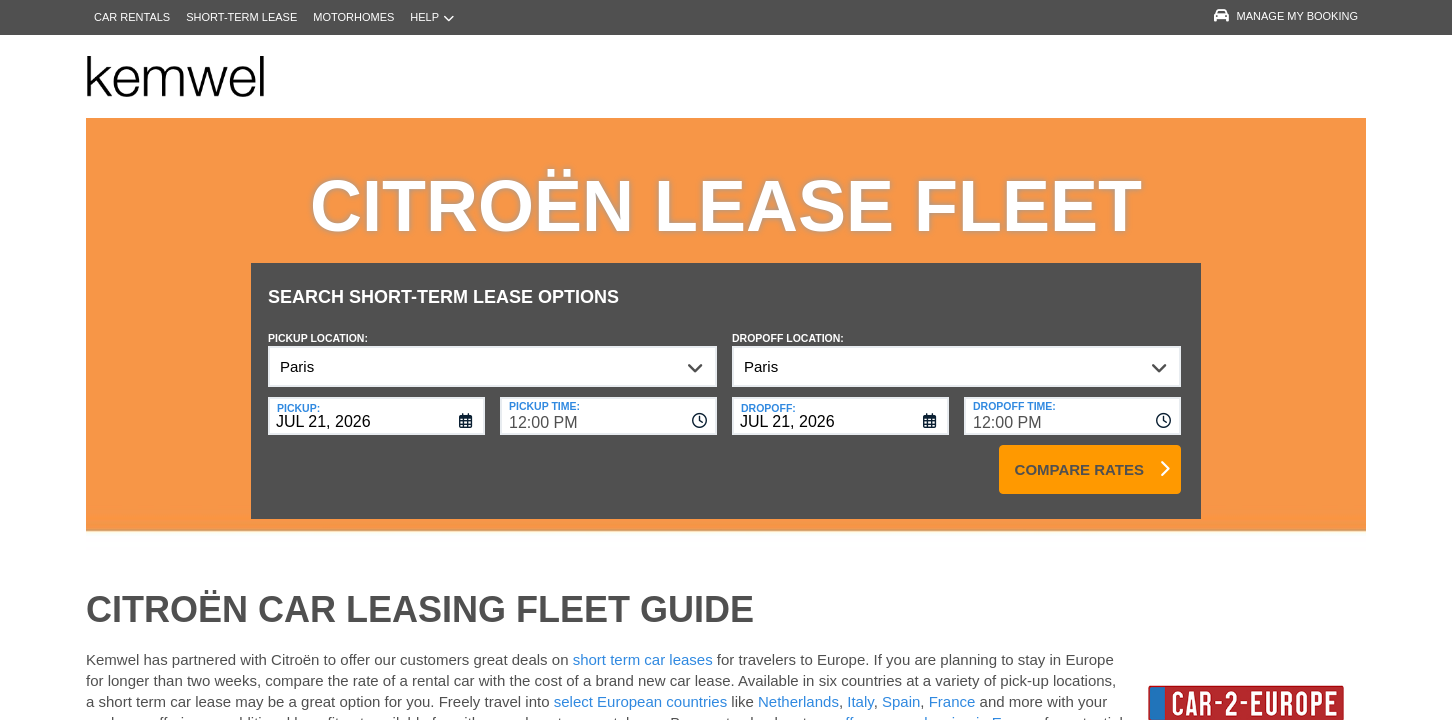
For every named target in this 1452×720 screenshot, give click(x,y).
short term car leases (643, 644)
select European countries (640, 686)
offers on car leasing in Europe (938, 707)
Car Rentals (132, 17)
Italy (860, 686)
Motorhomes (353, 17)
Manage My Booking (1286, 16)
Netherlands (798, 686)
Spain (901, 686)
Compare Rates (1079, 454)
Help (432, 17)
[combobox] (608, 401)
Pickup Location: (318, 323)
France (954, 686)
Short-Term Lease (241, 17)
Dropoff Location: (788, 323)
